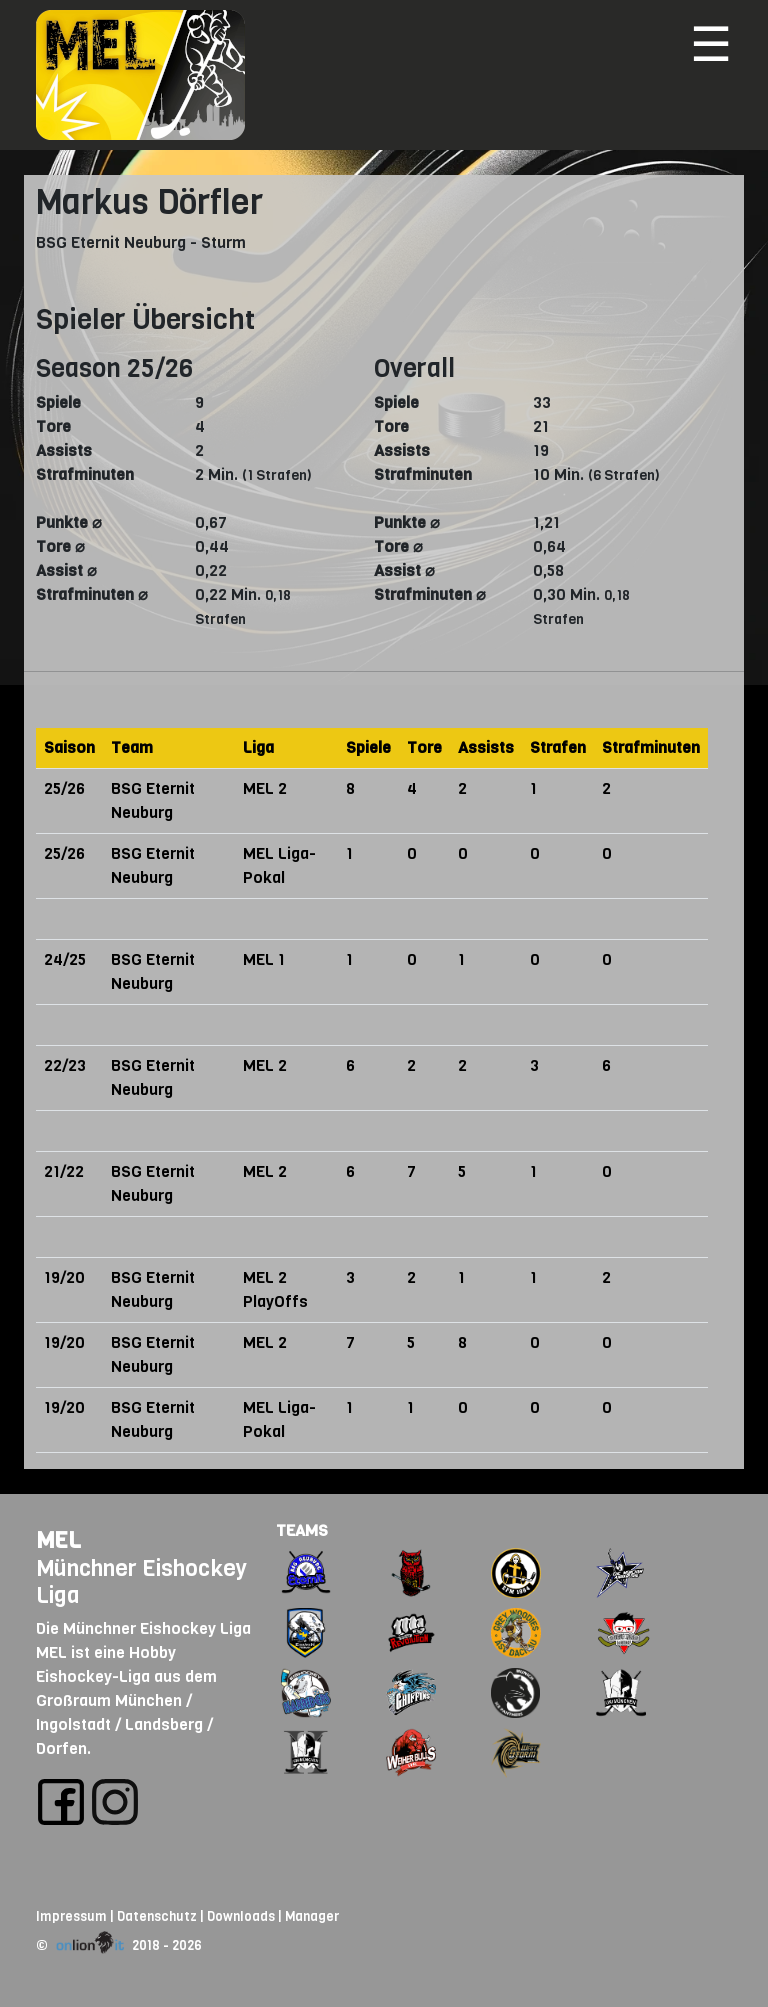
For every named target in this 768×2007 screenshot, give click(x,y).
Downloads (241, 1916)
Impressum (71, 1916)
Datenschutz (157, 1916)
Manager (312, 1916)
